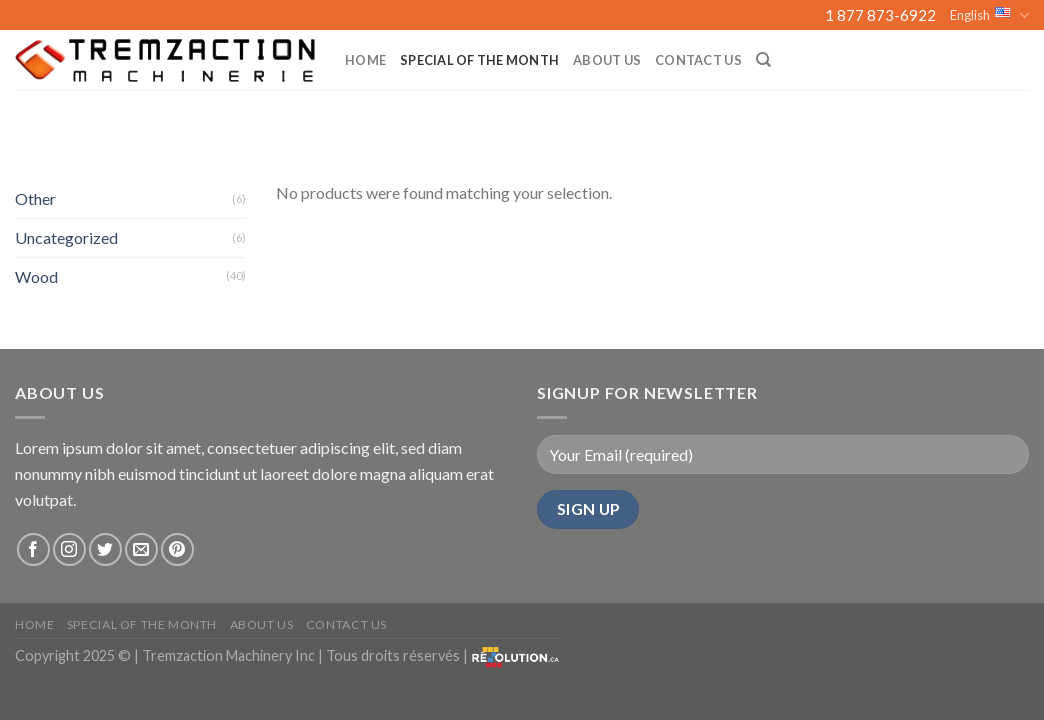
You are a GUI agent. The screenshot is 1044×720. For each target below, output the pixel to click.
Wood (36, 276)
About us (607, 60)
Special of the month (479, 60)
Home (365, 60)
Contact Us (698, 60)
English (989, 15)
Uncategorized (66, 237)
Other (35, 198)
